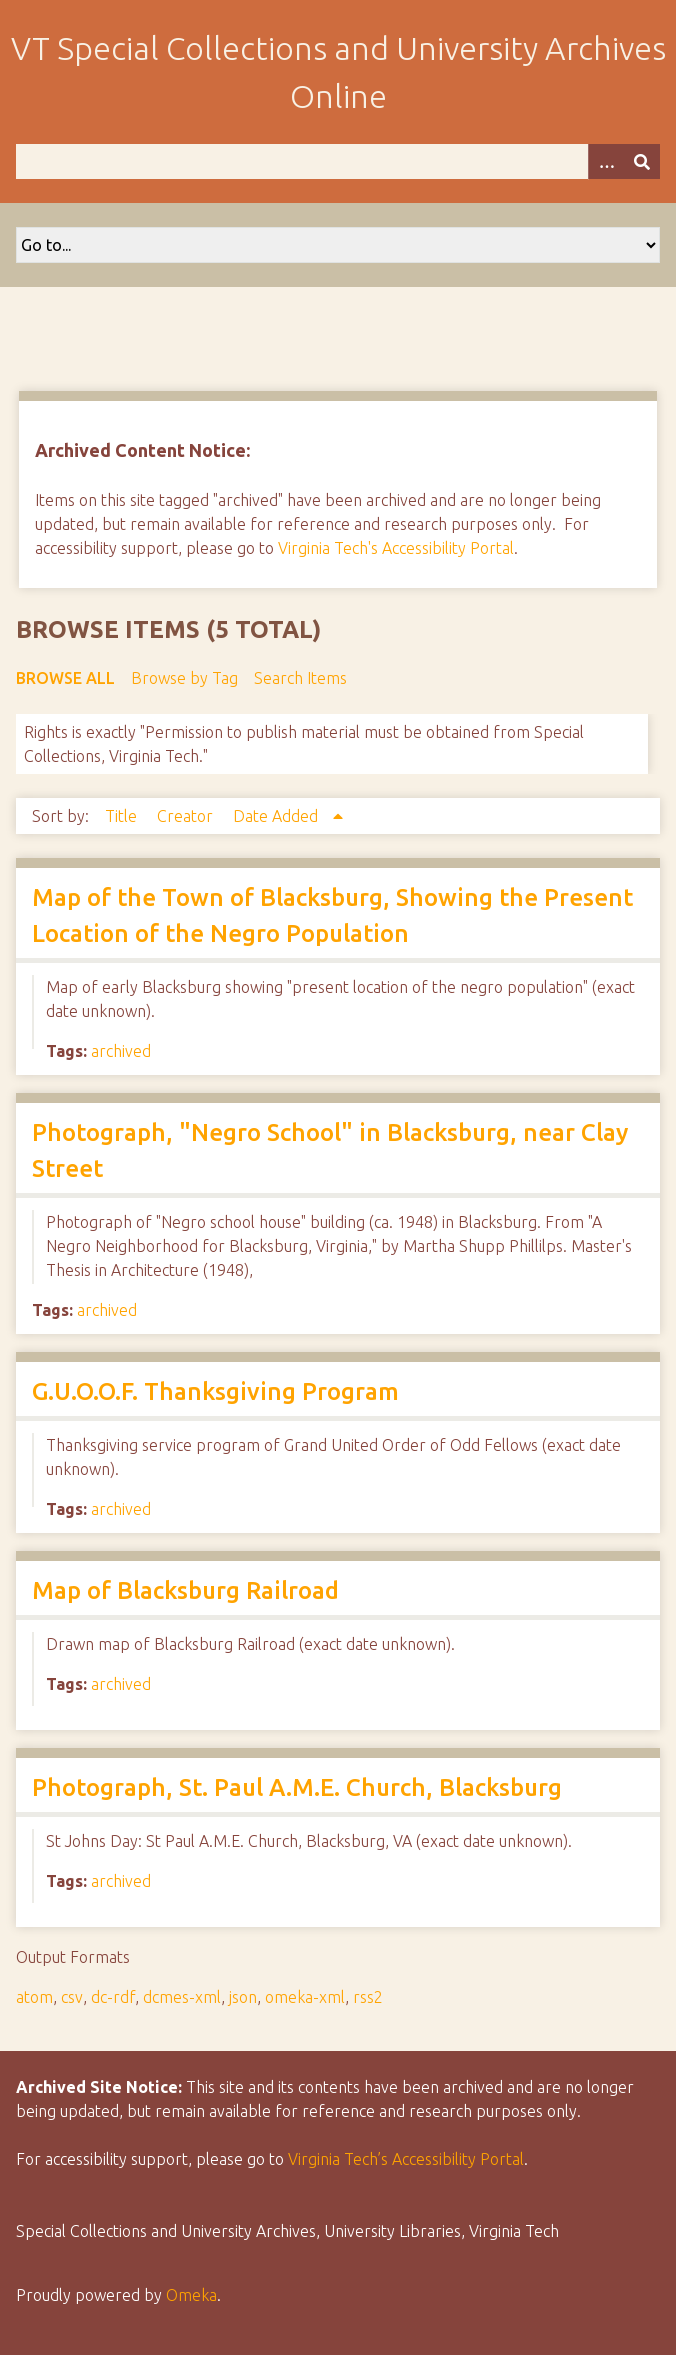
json (243, 1997)
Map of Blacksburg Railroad (185, 1590)
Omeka (191, 2295)
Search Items (300, 678)
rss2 (368, 1997)
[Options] (606, 161)
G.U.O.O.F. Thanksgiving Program (215, 1391)
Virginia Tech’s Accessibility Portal (406, 2159)
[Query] (338, 161)
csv (72, 1997)
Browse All (65, 678)
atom (34, 1997)
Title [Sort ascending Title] (123, 816)
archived (121, 1051)
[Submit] (642, 161)
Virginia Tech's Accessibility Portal (396, 548)
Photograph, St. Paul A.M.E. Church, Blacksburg (297, 1787)
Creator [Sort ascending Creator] (187, 816)
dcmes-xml (182, 1997)
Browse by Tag (184, 678)
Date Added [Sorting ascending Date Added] (277, 816)
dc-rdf (113, 1997)
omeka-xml (305, 1997)
